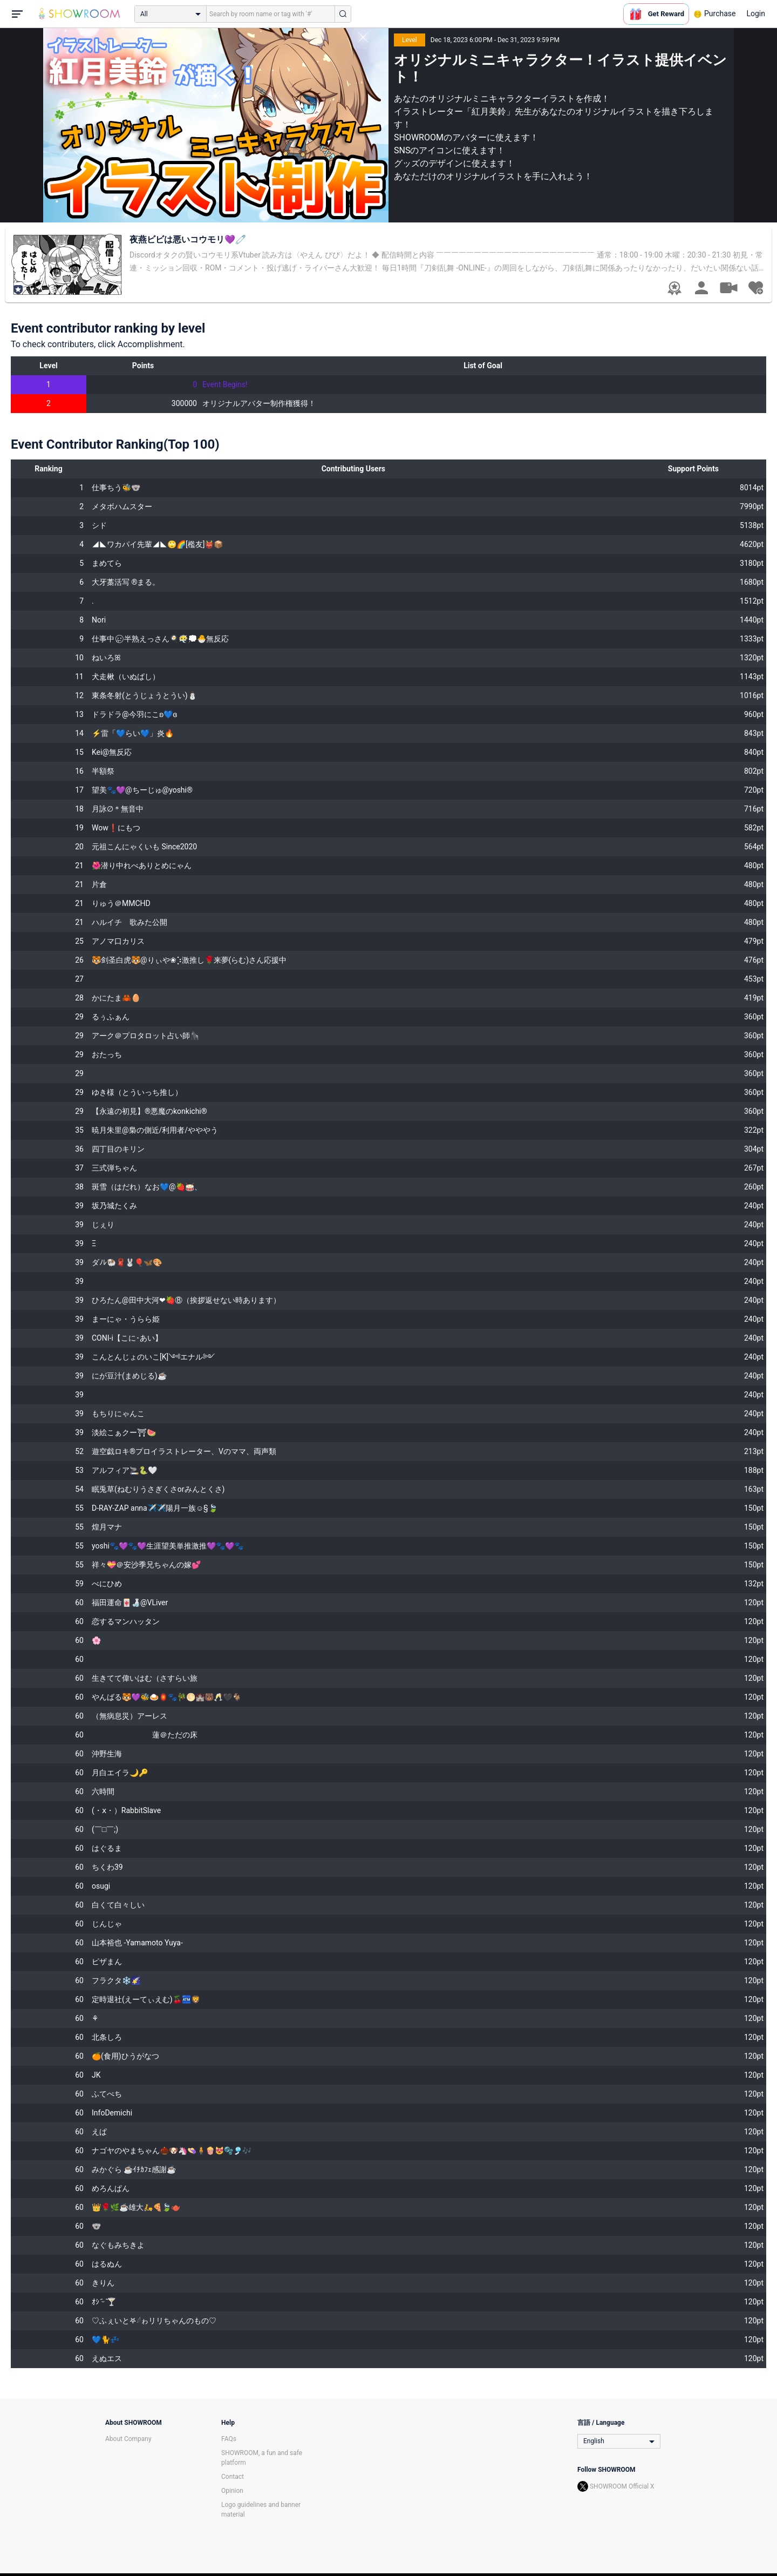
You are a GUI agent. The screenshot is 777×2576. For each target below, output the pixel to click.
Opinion (232, 2490)
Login (755, 13)
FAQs (228, 2439)
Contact (232, 2476)
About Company (128, 2439)
